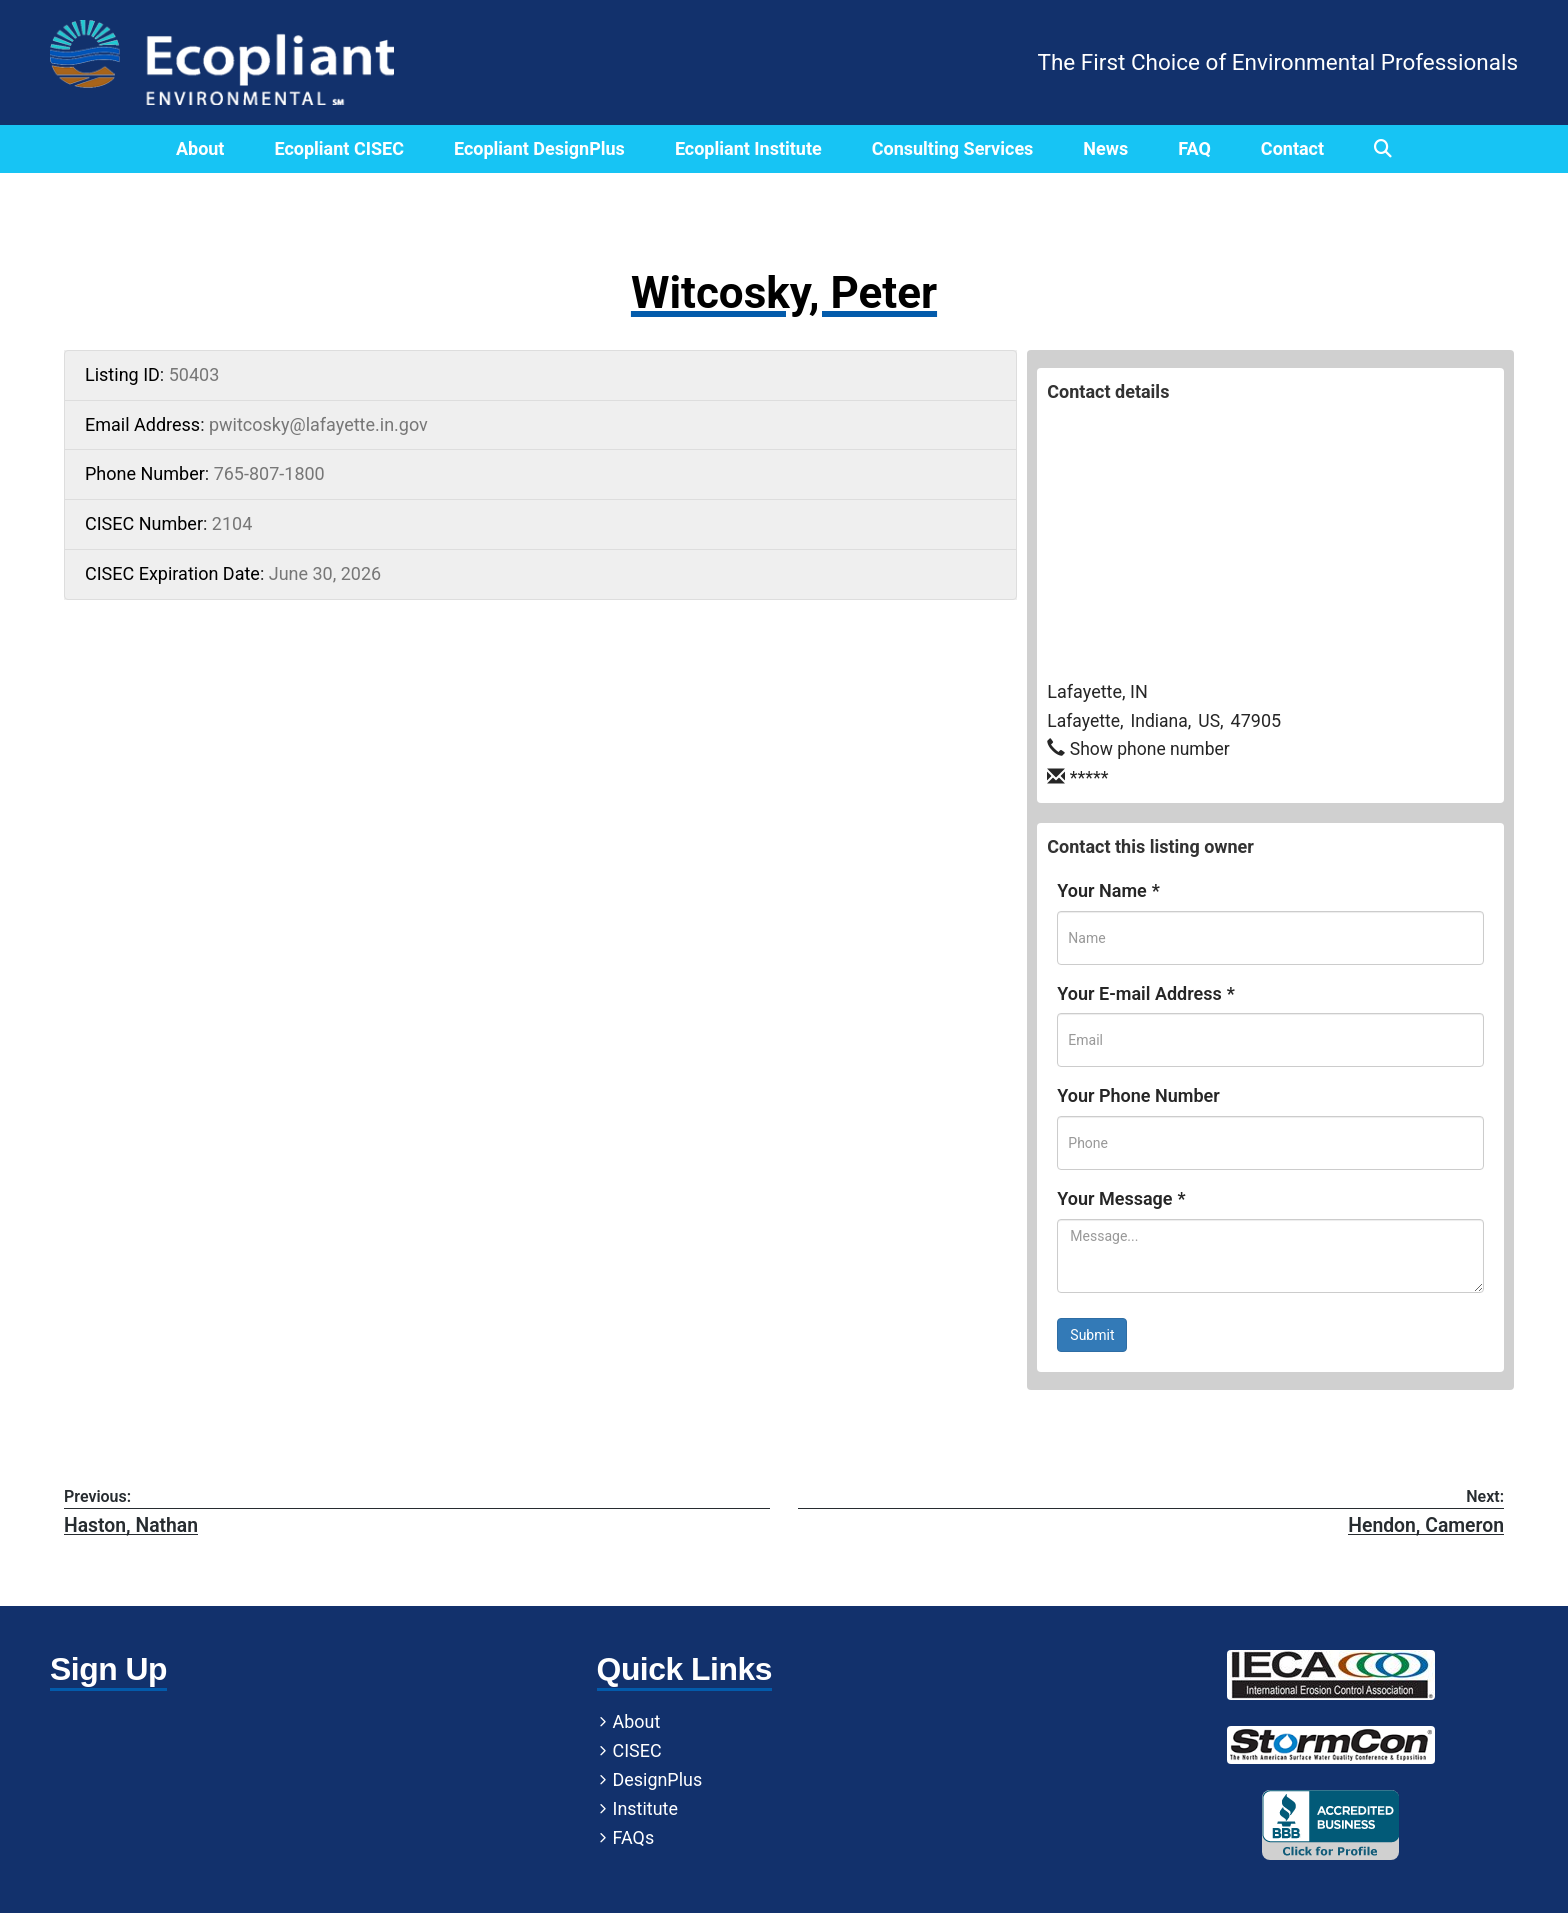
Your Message (1121, 1198)
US (1213, 720)
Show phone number (1152, 748)
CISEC (469, 1752)
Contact (1292, 148)
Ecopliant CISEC (338, 148)
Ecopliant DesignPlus (539, 148)
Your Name (1108, 890)
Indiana (1162, 720)
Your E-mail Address (1145, 993)
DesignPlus (490, 1781)
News (1105, 148)
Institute (478, 1810)
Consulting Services (953, 148)
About (200, 148)
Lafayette (1084, 720)
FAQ (1194, 148)
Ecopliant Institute (748, 148)
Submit (1092, 1335)
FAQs (466, 1839)
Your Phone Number (1138, 1095)
